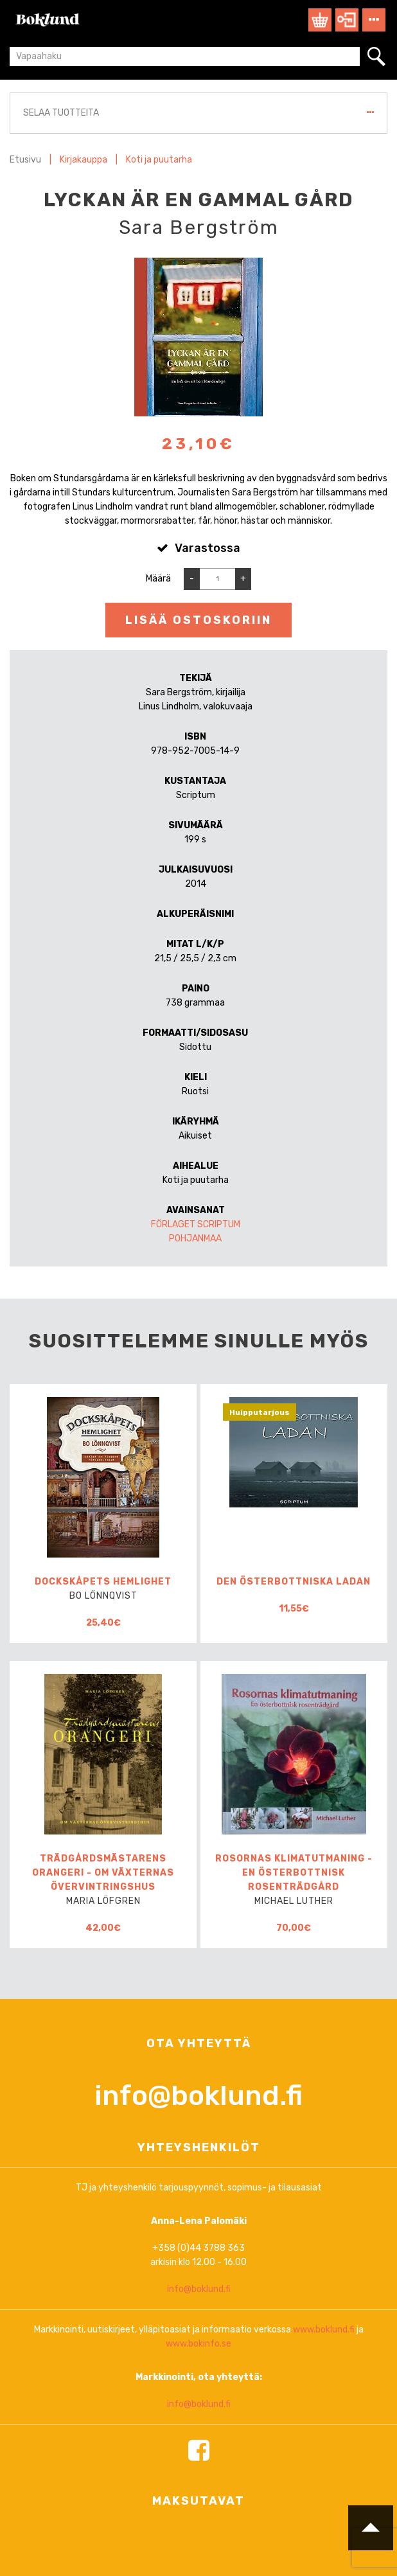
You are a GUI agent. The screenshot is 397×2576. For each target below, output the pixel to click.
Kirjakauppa (83, 159)
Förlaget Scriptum (195, 1224)
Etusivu (25, 159)
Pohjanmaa (195, 1238)
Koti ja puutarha (159, 159)
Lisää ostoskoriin (198, 620)
